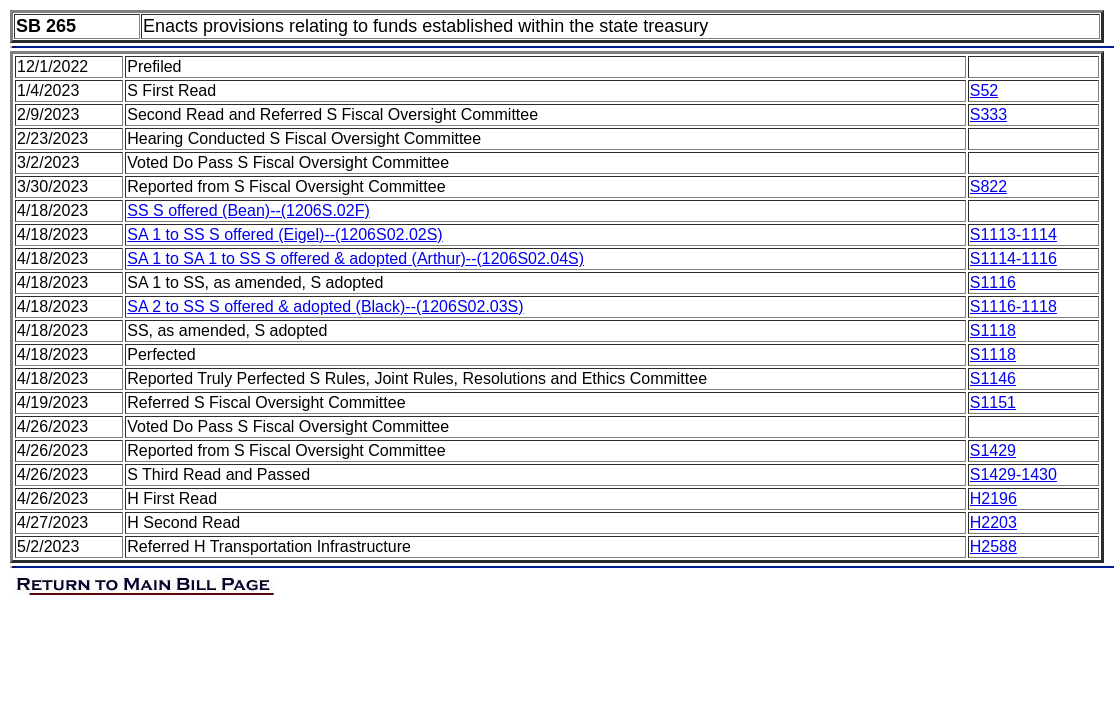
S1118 (993, 330)
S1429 (993, 450)
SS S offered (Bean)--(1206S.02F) (248, 210)
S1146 (993, 378)
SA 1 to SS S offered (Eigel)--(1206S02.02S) (284, 234)
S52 (984, 90)
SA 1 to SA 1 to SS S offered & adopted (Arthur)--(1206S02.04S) (355, 258)
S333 (988, 114)
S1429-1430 (1013, 474)
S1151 (993, 402)
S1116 (993, 282)
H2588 (993, 546)
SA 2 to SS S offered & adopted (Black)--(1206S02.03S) (325, 306)
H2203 (993, 522)
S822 (988, 186)
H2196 (993, 498)
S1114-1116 (1013, 258)
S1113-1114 (1013, 234)
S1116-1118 (1013, 306)
